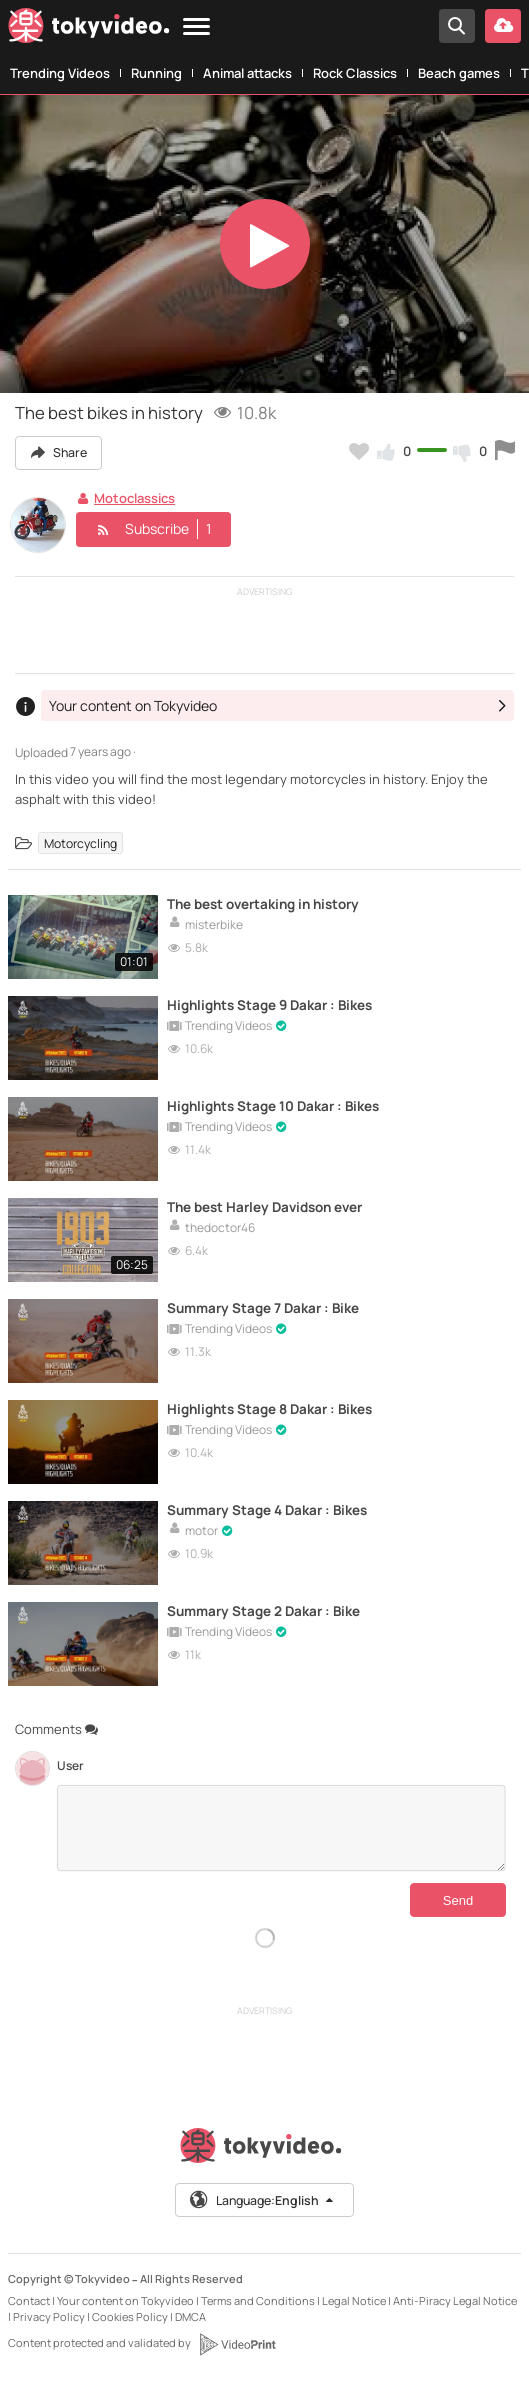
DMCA (190, 2316)
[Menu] (196, 27)
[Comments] (281, 1828)
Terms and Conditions (258, 2300)
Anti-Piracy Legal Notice (455, 2300)
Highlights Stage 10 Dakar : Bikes (280, 1106)
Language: (263, 2200)
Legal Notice (354, 2300)
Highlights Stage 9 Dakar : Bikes (277, 1005)
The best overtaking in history (272, 904)
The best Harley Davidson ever (273, 1207)
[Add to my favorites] (359, 451)
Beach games (459, 73)
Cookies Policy (130, 2316)
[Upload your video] (503, 26)
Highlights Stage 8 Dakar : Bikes (277, 1409)
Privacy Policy (49, 2316)
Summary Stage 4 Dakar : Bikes (274, 1510)
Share (60, 453)
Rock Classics (355, 73)
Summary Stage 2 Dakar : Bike (269, 1611)
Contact (29, 2300)
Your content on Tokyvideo (125, 2300)
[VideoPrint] (237, 2344)
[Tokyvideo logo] (89, 29)
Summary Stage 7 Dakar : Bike (269, 1308)
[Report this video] (505, 451)
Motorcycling (80, 842)
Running (156, 73)
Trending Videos (60, 73)
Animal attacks (247, 73)
